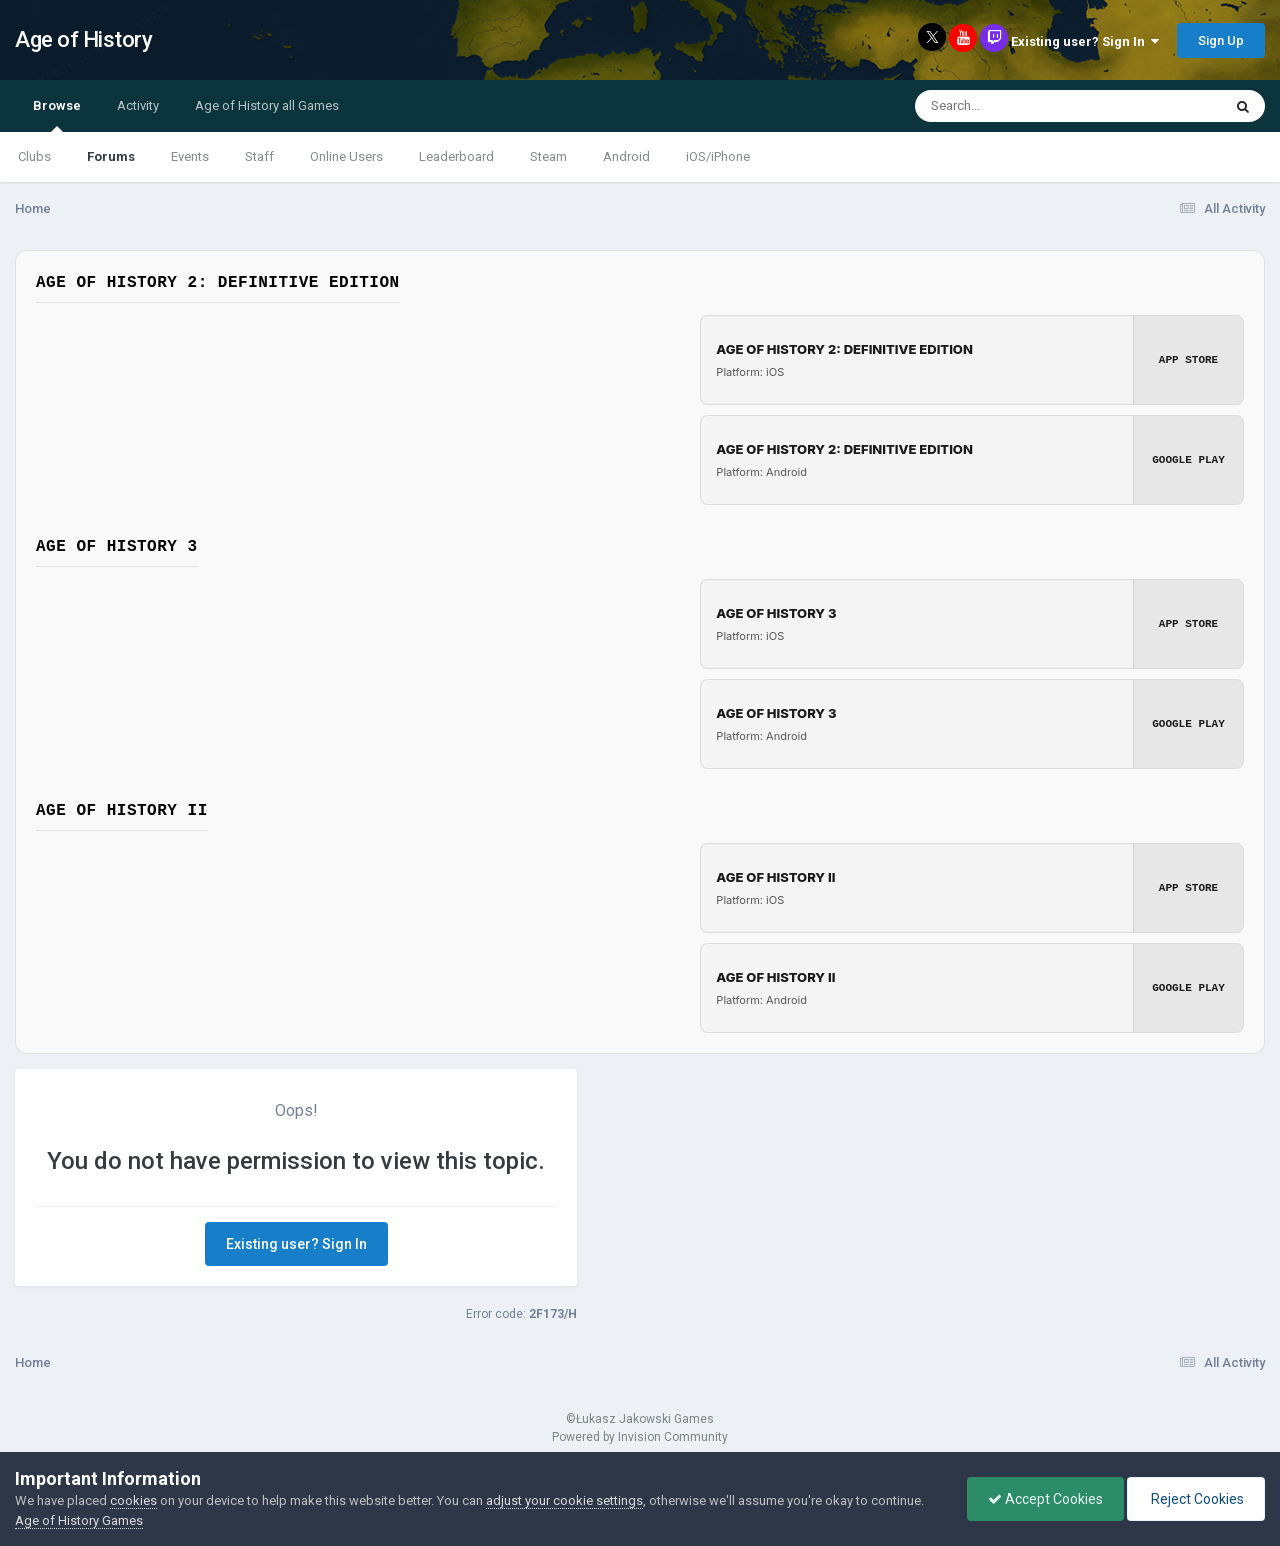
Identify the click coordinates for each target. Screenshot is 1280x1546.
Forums (111, 156)
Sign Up (1221, 40)
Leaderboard (456, 156)
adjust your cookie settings (564, 1500)
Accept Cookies (1045, 1499)
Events (190, 156)
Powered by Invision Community (640, 1437)
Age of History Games (79, 1520)
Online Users (346, 156)
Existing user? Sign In (1085, 41)
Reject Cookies (1196, 1499)
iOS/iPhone (718, 156)
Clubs (34, 156)
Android (626, 156)
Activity (138, 105)
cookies (133, 1500)
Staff (259, 156)
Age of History (83, 39)
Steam (548, 156)
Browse (57, 115)
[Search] (1016, 106)
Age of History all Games (267, 105)
